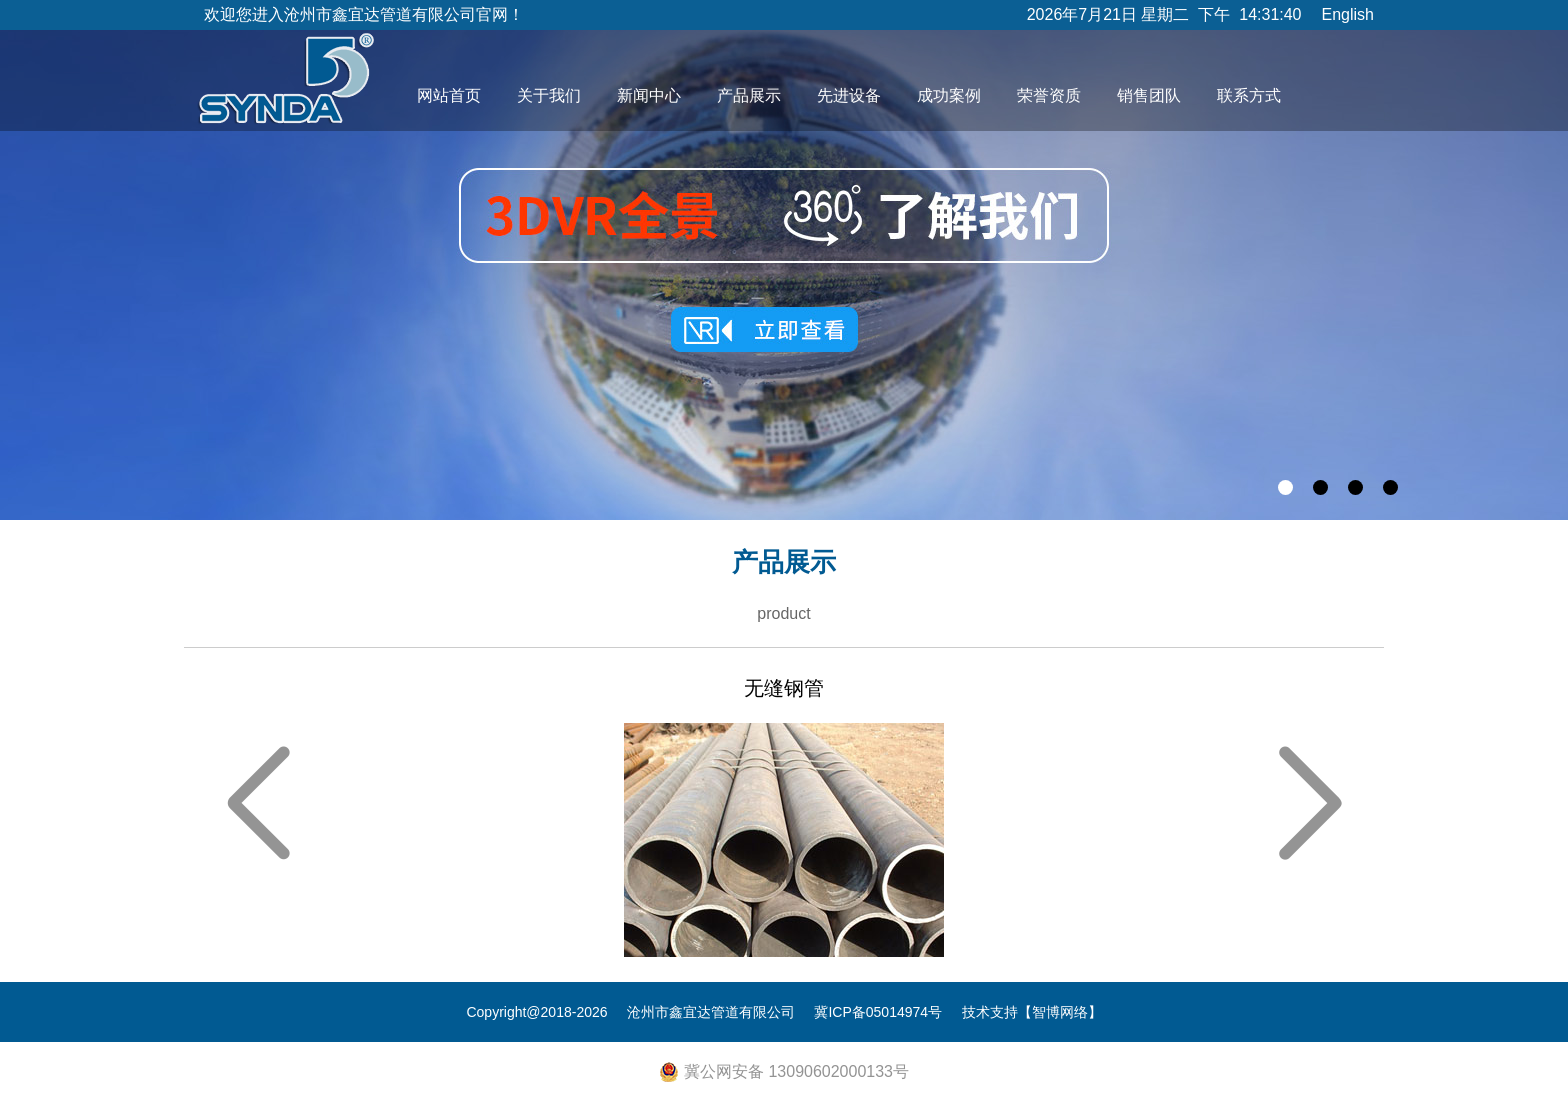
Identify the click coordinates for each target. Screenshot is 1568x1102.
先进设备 (849, 95)
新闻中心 (649, 95)
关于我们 (549, 95)
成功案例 (949, 95)
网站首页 (449, 95)
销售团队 (1149, 95)
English (1348, 14)
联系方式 (1249, 95)
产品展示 (749, 95)
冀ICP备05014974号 (878, 1012)
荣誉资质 (1049, 95)
